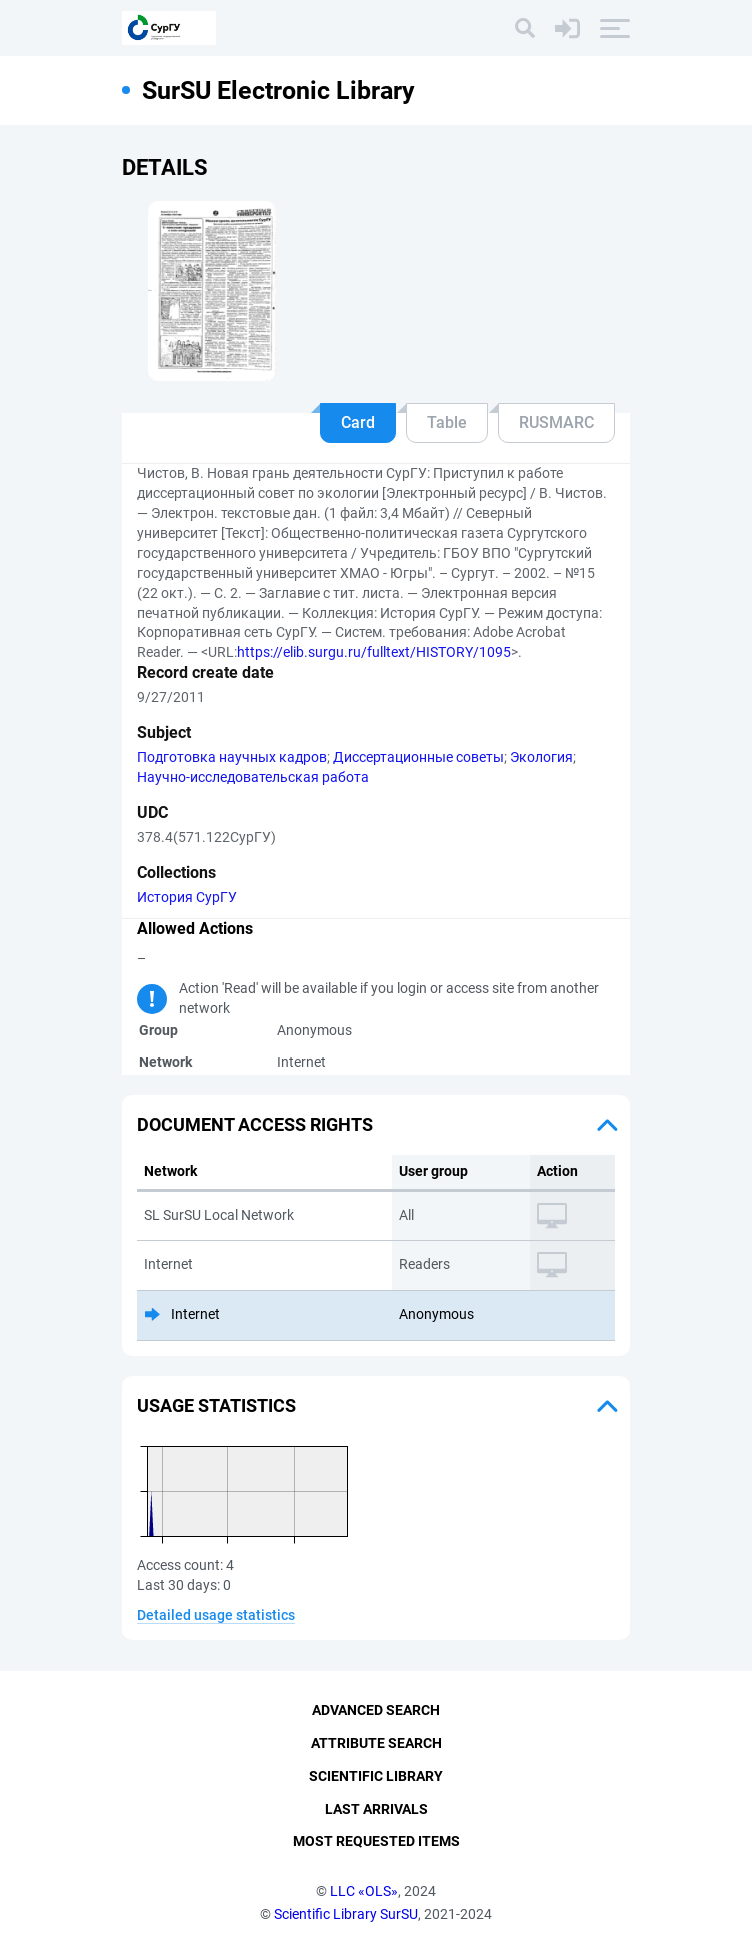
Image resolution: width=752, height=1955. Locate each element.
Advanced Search (376, 1710)
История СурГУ (187, 897)
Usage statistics (216, 1405)
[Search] (525, 28)
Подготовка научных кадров (232, 757)
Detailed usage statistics (216, 1615)
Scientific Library (376, 1776)
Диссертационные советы (418, 757)
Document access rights (255, 1124)
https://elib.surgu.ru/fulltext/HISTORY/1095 (374, 652)
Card (358, 422)
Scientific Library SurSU (346, 1914)
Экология (541, 757)
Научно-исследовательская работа (253, 777)
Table (447, 422)
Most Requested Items (376, 1841)
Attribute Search (376, 1743)
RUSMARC (556, 422)
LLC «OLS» (364, 1891)
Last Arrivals (376, 1809)
